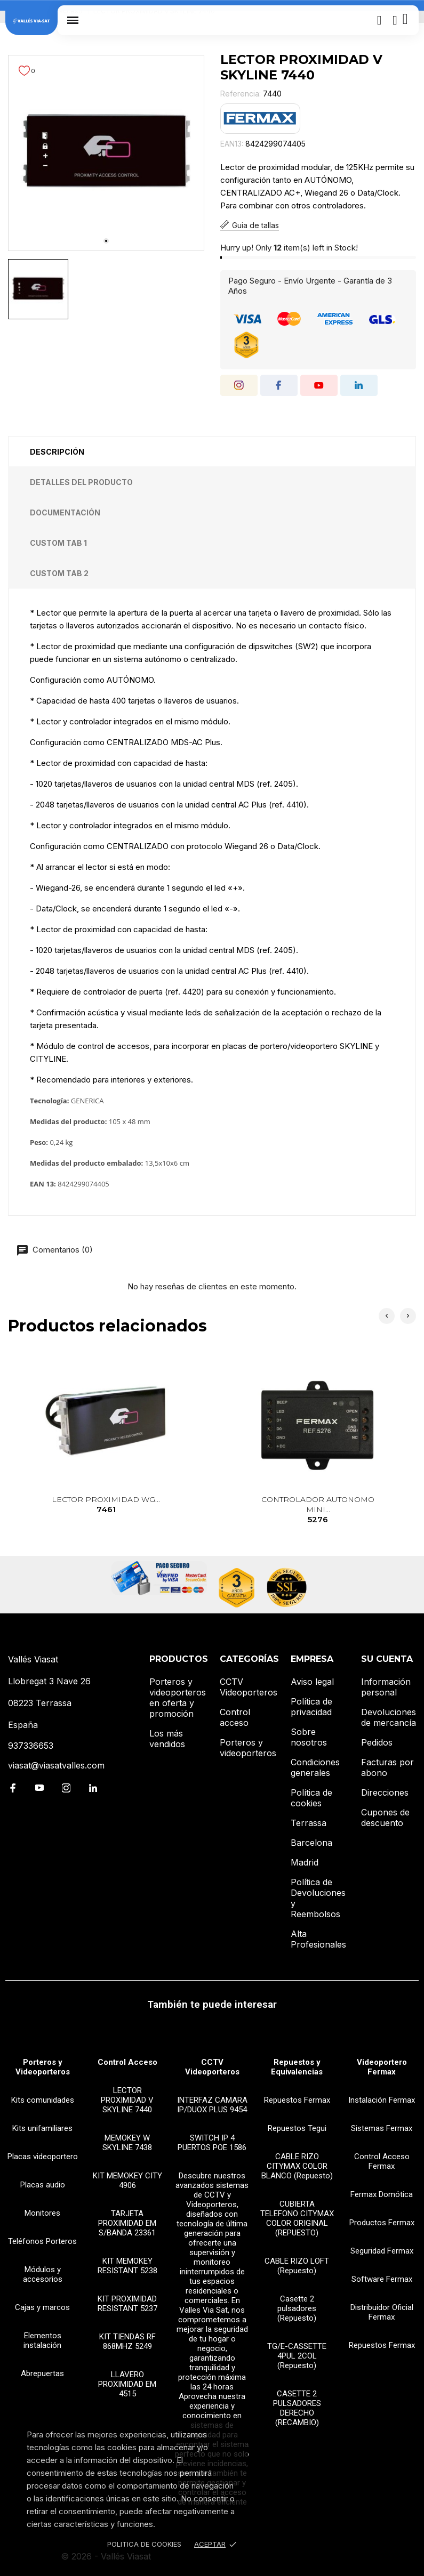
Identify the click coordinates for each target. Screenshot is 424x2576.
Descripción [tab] (57, 451)
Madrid (304, 1862)
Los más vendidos (167, 1738)
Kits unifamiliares (42, 2128)
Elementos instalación (42, 2340)
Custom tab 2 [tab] (59, 573)
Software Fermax (381, 2279)
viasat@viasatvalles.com (56, 1765)
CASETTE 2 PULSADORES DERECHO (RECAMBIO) (297, 2408)
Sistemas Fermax (381, 2128)
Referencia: (240, 93)
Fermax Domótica (381, 2194)
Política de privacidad (311, 1706)
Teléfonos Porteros (42, 2241)
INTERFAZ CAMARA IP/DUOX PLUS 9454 (212, 2104)
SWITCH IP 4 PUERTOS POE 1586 (212, 2142)
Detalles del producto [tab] (81, 482)
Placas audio (42, 2185)
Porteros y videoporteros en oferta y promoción (177, 1697)
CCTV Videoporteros (248, 1687)
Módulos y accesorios (42, 2274)
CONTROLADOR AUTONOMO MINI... (318, 1510)
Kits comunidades (42, 2100)
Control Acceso (127, 2062)
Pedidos (377, 1742)
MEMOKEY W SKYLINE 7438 (127, 2142)
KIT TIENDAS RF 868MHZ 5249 (127, 2341)
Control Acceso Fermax (382, 2161)
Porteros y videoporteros (248, 1747)
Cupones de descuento (385, 1817)
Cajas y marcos (42, 2307)
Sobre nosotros (309, 1737)
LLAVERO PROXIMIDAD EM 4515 (127, 2384)
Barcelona (311, 1842)
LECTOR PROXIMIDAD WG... (106, 1505)
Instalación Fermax (381, 2100)
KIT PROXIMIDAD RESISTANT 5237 (127, 2303)
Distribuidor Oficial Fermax (381, 2312)
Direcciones (385, 1792)
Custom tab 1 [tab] (58, 542)
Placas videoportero (42, 2156)
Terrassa (308, 1823)
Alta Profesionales (318, 1939)
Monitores (42, 2213)
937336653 (30, 1745)
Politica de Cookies (144, 2544)
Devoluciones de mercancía (388, 1717)
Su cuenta (387, 1659)
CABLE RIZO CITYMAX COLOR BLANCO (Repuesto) (297, 2166)
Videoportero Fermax (382, 2067)
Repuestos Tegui (297, 2128)
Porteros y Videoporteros (42, 2067)
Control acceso (235, 1717)
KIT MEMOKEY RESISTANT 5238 (127, 2265)
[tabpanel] (106, 153)
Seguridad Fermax (381, 2251)
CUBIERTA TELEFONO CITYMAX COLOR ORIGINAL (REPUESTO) (297, 2218)
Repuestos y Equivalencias (297, 2067)
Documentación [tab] (65, 512)
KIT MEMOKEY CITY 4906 (127, 2180)
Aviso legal (312, 1681)
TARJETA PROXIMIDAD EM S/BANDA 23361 (127, 2223)
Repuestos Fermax (297, 2100)
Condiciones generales (315, 1767)
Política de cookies (311, 1797)
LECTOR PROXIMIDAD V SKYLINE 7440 (127, 2100)
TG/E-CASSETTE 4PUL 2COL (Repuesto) (296, 2355)
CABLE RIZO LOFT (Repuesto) (297, 2265)
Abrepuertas (42, 2373)
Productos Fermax (381, 2222)
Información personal (386, 1687)
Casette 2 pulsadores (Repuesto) (296, 2308)
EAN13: (231, 143)
